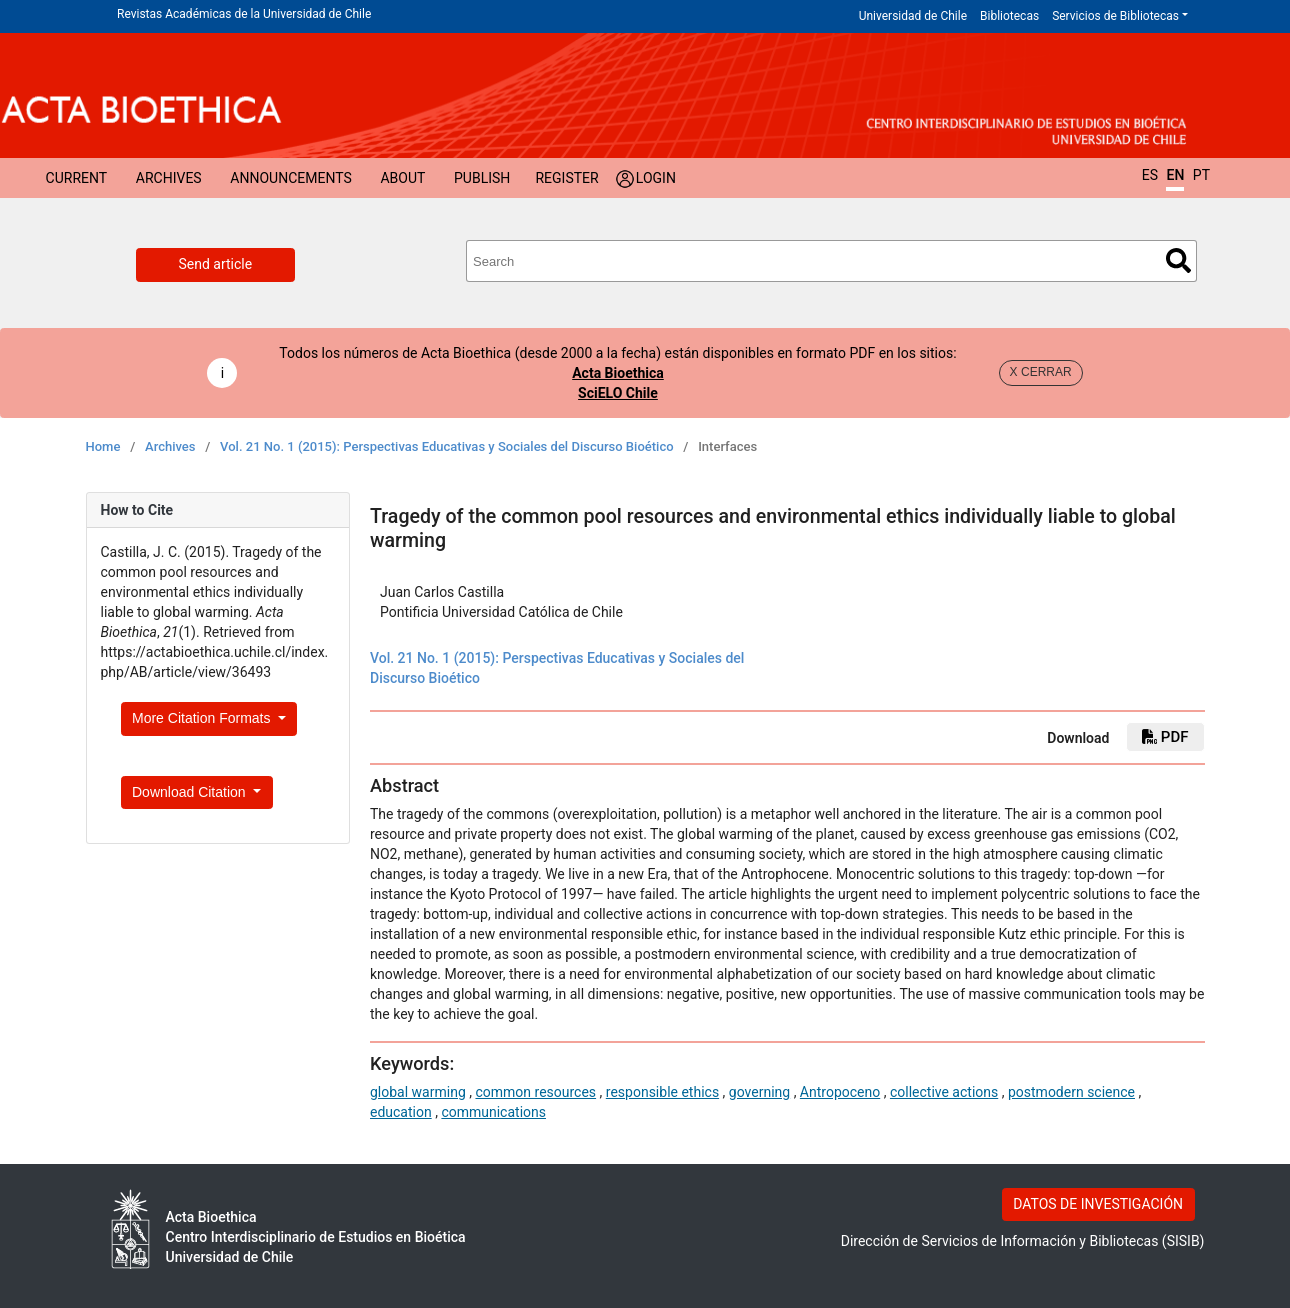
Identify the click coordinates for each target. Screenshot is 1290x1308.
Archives (169, 178)
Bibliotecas (1009, 16)
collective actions (944, 1092)
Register (566, 178)
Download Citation (191, 792)
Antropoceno (840, 1092)
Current (77, 178)
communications (493, 1112)
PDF (1165, 737)
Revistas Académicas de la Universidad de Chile (244, 14)
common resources (535, 1092)
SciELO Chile (618, 393)
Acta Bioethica (618, 373)
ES (1150, 175)
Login (656, 178)
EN (1175, 175)
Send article (216, 264)
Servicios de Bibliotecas (1115, 16)
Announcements (290, 178)
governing (759, 1092)
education (401, 1112)
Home (103, 446)
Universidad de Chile (913, 16)
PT (1201, 175)
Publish (482, 178)
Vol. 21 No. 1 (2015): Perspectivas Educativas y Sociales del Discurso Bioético (447, 446)
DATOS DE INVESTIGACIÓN (1098, 1204)
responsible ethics (662, 1092)
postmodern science (1071, 1092)
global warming (418, 1092)
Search (1178, 260)
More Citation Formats (203, 718)
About (402, 178)
